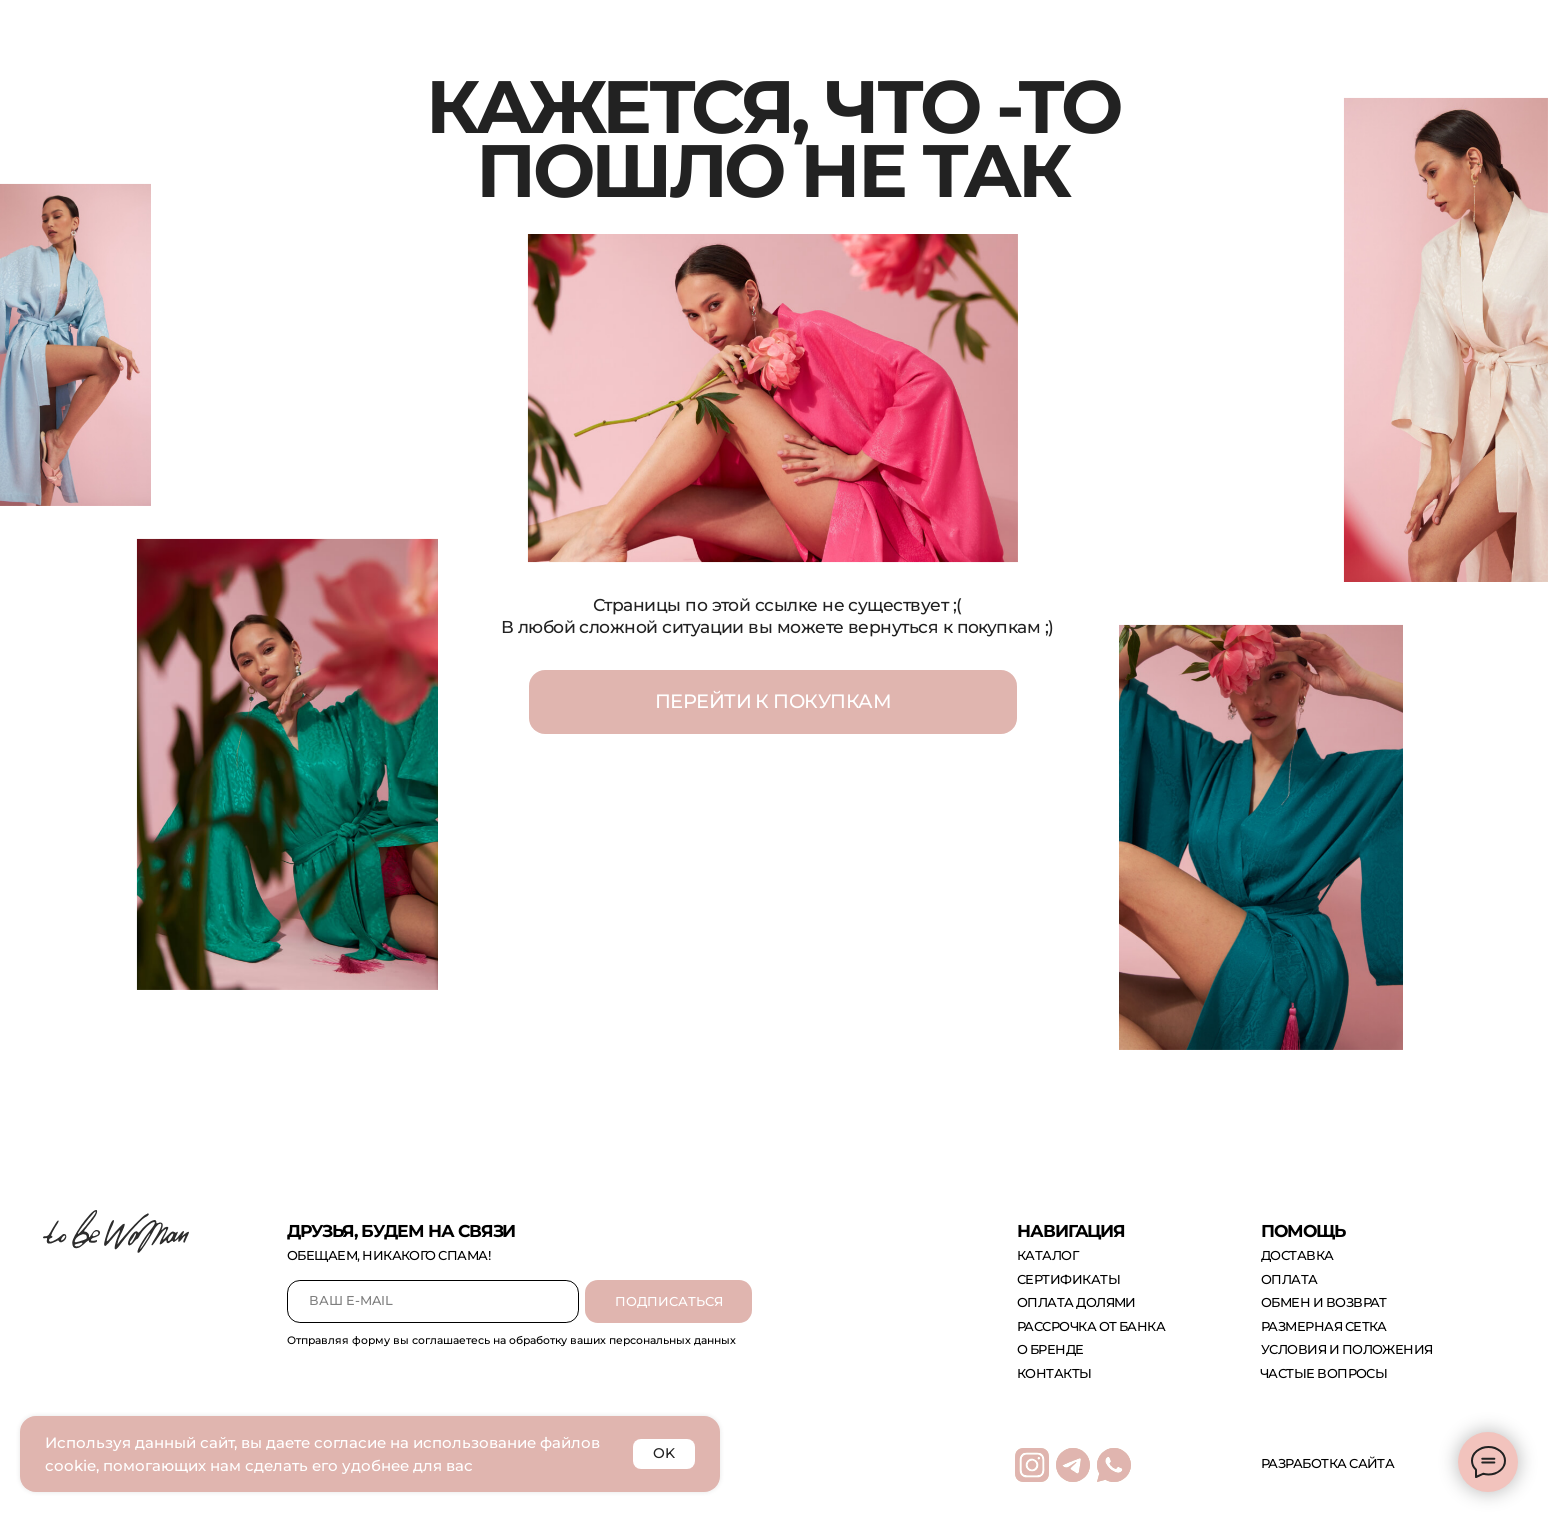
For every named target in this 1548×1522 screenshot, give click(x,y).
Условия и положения (1347, 1349)
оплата (1289, 1279)
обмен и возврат (1324, 1302)
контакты (1054, 1373)
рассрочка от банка (1091, 1326)
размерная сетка (1324, 1326)
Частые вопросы (1323, 1373)
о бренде (1050, 1349)
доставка (1297, 1255)
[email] (433, 1301)
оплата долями (1076, 1302)
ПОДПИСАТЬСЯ (669, 1301)
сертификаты (1068, 1279)
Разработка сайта (1327, 1463)
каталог (1047, 1255)
